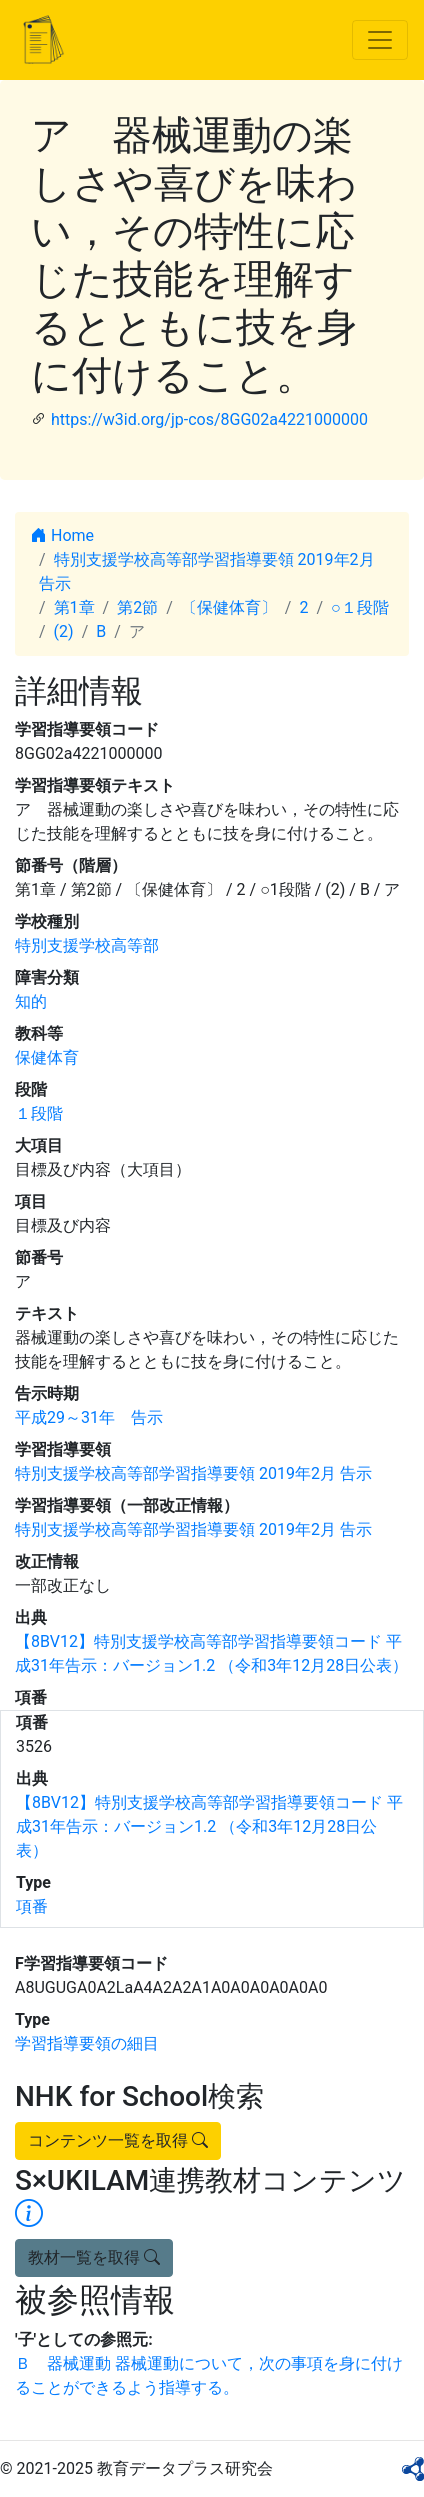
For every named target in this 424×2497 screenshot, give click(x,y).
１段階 (39, 1113)
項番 (32, 1906)
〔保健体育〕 (229, 607)
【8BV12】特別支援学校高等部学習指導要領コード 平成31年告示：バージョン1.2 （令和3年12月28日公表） (209, 1826)
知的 (31, 1001)
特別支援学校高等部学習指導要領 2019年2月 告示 (193, 1473)
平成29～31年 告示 (89, 1417)
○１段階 (360, 607)
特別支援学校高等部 (87, 945)
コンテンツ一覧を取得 (118, 2140)
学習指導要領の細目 (87, 2043)
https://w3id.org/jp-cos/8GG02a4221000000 (209, 419)
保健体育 (47, 1057)
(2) (64, 631)
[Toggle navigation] (380, 40)
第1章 (74, 607)
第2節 (137, 607)
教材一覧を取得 (94, 2257)
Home (62, 535)
